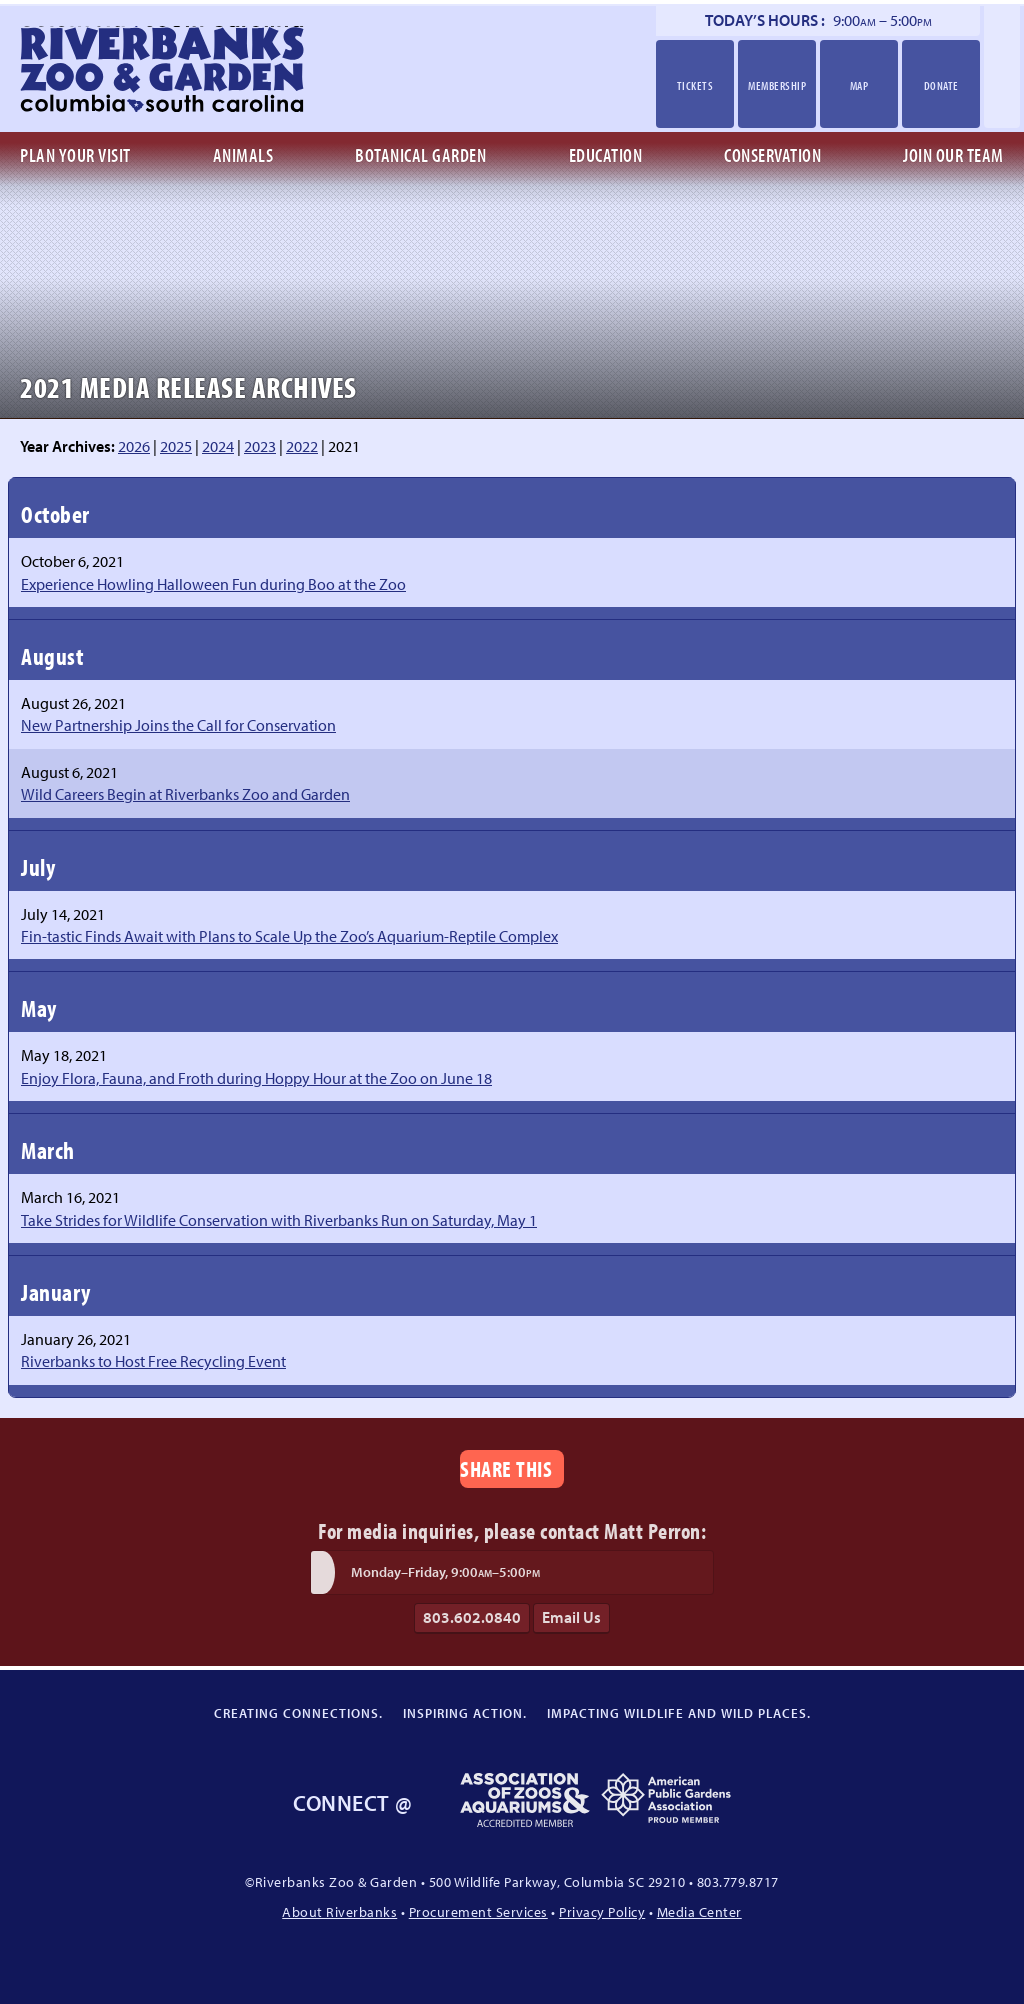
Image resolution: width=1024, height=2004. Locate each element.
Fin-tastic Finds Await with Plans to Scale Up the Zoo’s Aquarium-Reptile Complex (289, 936)
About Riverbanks (339, 1911)
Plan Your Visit (75, 155)
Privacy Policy (602, 1911)
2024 (218, 446)
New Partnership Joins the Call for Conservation (178, 725)
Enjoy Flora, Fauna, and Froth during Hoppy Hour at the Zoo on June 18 (256, 1078)
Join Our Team (953, 155)
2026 (134, 446)
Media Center (699, 1911)
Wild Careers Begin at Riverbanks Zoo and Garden (185, 794)
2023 (260, 446)
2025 (176, 446)
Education (606, 155)
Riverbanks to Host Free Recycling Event (153, 1361)
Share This (506, 1468)
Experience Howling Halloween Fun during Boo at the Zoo (213, 584)
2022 (302, 446)
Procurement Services (478, 1911)
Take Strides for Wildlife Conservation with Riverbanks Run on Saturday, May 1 (279, 1220)
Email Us (571, 1617)
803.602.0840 (472, 1617)
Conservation (772, 155)
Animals (243, 155)
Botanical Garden (420, 155)
